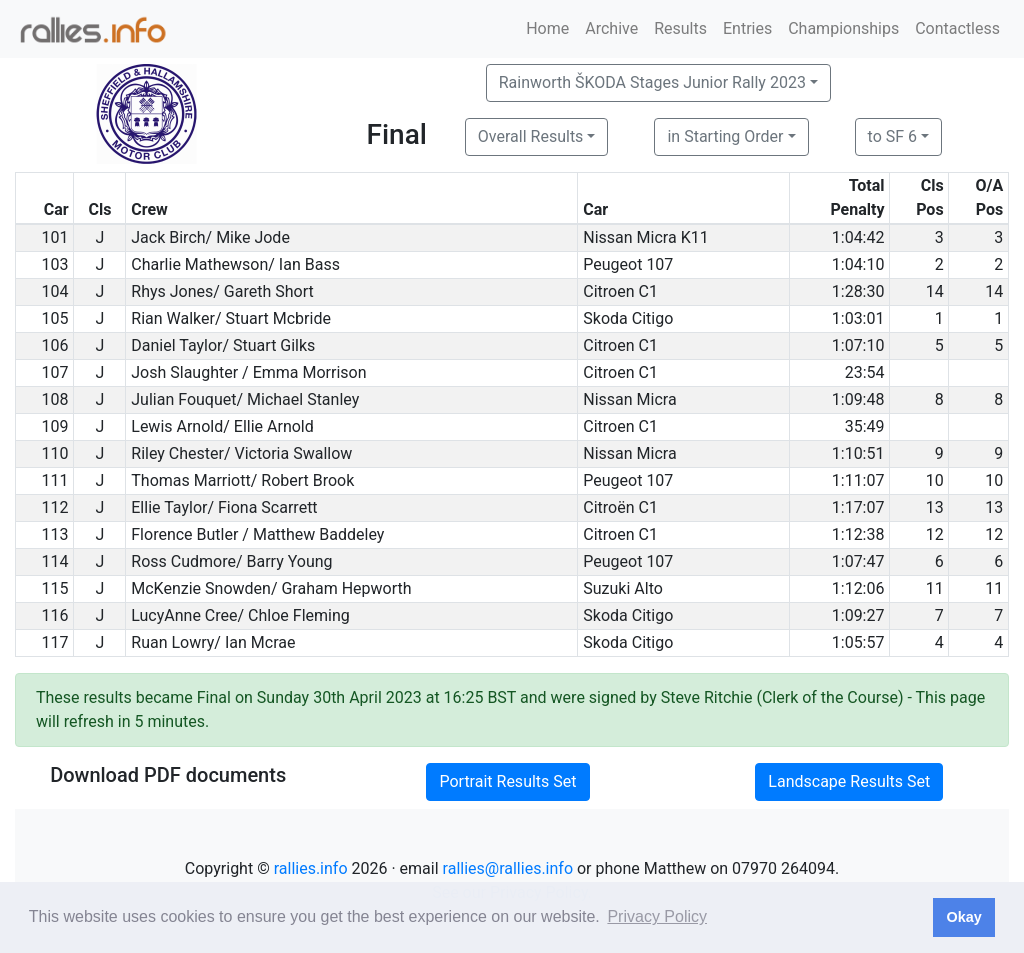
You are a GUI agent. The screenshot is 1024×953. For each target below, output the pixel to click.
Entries (747, 28)
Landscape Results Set (849, 781)
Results (680, 28)
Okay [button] (963, 917)
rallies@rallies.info (508, 868)
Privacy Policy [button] (657, 916)
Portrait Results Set (507, 781)
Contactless (957, 28)
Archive (611, 28)
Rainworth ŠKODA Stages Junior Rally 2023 (652, 82)
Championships (843, 28)
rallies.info (311, 868)
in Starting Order (725, 136)
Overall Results (531, 136)
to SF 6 (892, 136)
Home (547, 28)
